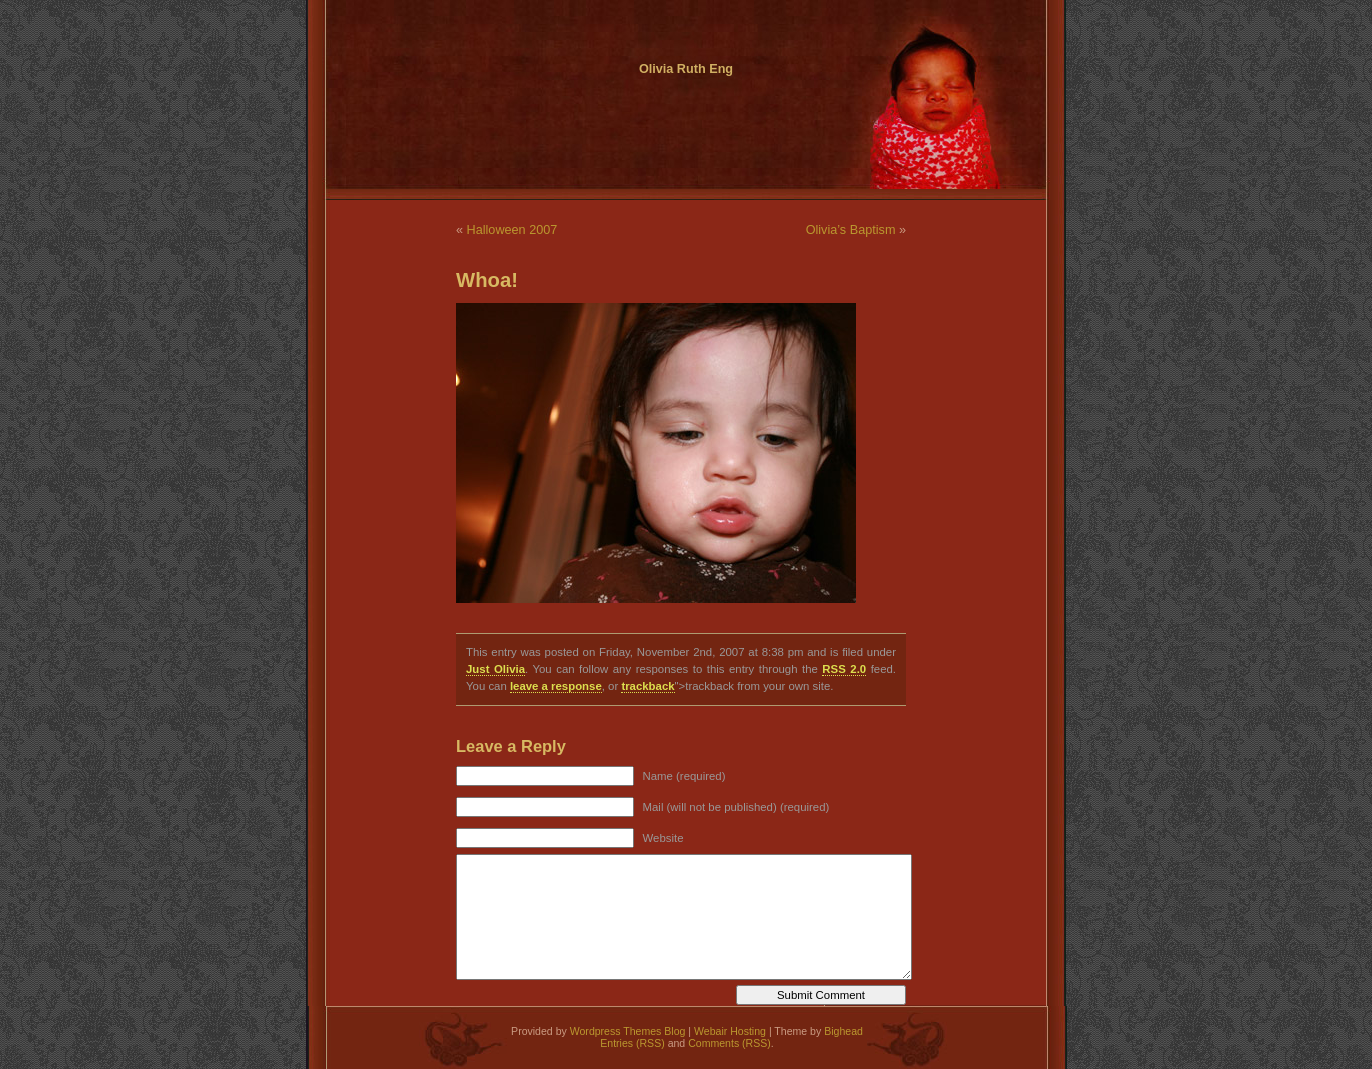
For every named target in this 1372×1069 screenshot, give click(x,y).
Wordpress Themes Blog (628, 1031)
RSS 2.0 (844, 669)
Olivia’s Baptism (851, 230)
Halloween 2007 (512, 230)
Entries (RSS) (632, 1043)
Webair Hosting (730, 1031)
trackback (647, 686)
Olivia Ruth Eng (686, 69)
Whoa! (487, 280)
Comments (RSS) (729, 1043)
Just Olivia (495, 669)
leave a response (556, 686)
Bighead (843, 1031)
